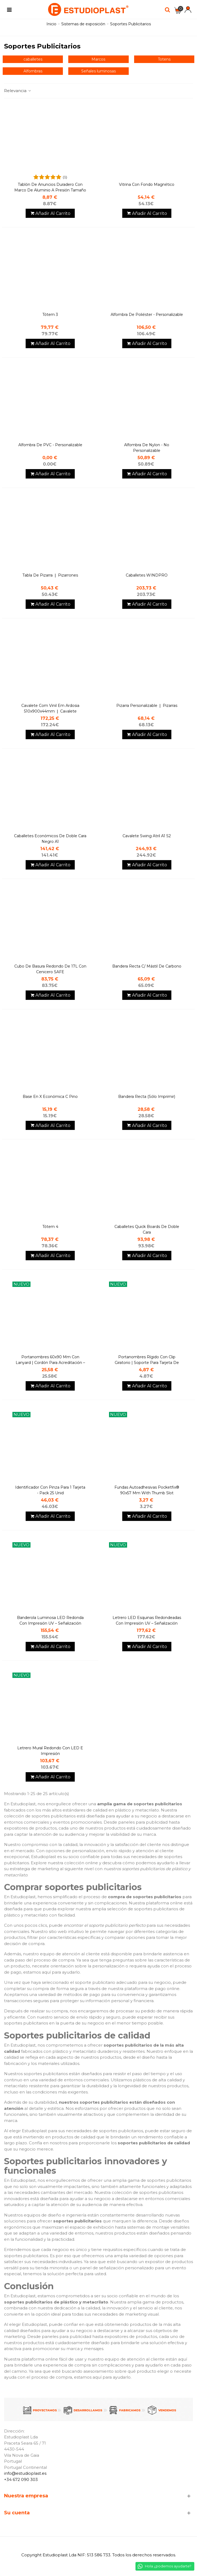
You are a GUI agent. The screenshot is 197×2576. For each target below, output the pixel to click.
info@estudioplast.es (25, 2473)
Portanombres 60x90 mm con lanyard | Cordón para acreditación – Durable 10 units (50, 1363)
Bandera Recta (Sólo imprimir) (146, 1096)
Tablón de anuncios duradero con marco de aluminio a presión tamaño (50, 187)
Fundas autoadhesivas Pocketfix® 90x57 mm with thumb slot (146, 1490)
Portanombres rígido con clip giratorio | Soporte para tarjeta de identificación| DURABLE (147, 1363)
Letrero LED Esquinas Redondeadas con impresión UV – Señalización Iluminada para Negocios (147, 1623)
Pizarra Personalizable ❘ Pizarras (146, 705)
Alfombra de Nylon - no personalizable (146, 447)
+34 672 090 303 (21, 2479)
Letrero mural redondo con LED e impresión (50, 1751)
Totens (164, 59)
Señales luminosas (98, 71)
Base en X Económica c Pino (50, 1096)
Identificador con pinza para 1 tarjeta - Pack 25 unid (50, 1490)
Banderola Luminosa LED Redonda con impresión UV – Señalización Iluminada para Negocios (50, 1623)
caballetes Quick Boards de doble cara (146, 1229)
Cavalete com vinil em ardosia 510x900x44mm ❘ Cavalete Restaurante (50, 711)
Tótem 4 (50, 1226)
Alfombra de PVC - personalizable (50, 444)
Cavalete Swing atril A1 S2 (147, 835)
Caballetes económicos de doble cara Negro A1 (50, 838)
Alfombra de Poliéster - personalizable (147, 314)
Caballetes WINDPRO (147, 575)
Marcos (98, 59)
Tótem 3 (50, 314)
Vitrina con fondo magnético (146, 184)
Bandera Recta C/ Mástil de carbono (146, 966)
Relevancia (18, 90)
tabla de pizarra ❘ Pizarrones (50, 575)
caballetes (32, 59)
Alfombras (32, 71)
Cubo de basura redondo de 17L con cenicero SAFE (50, 969)
